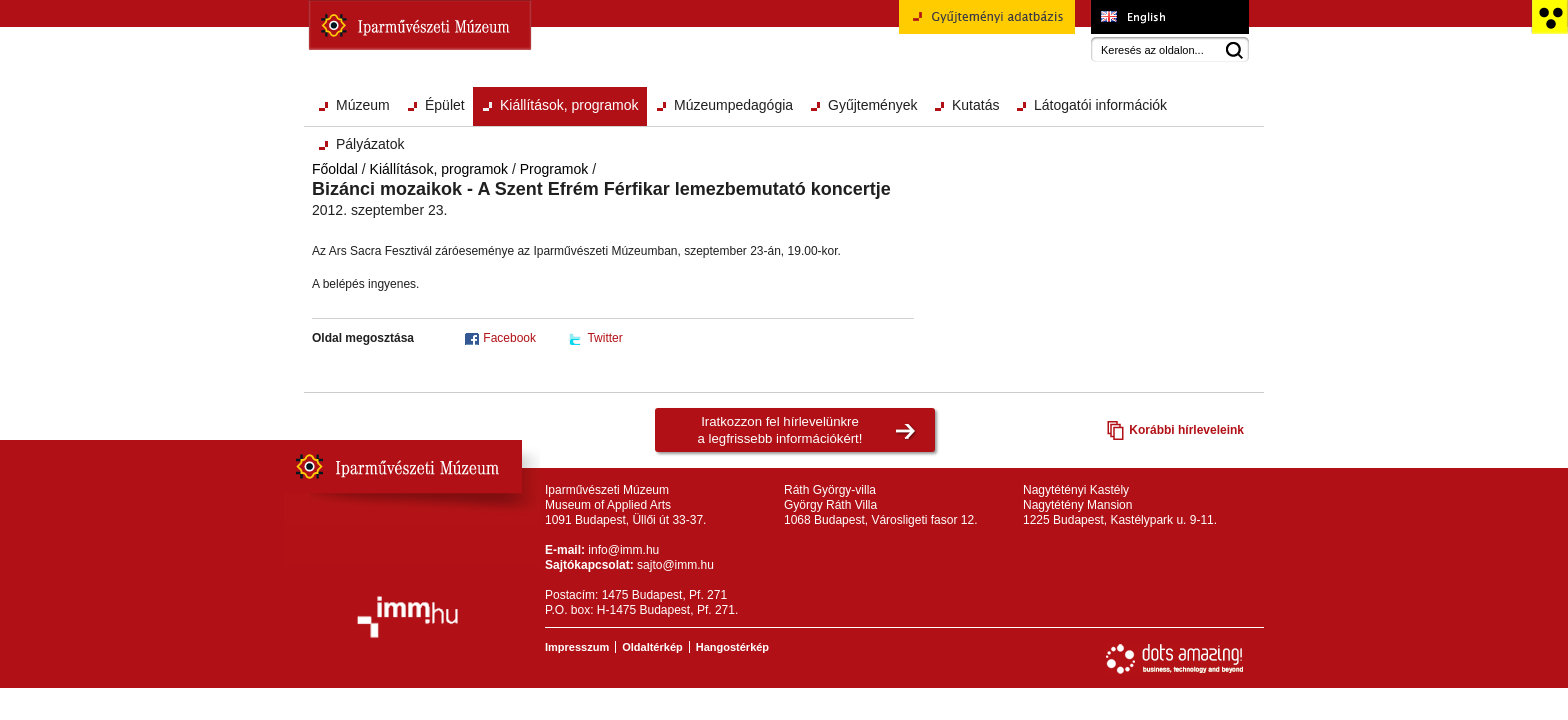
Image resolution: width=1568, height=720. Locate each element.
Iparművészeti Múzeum (420, 25)
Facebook (509, 338)
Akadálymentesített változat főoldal (1549, 17)
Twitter (604, 338)
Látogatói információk (1100, 105)
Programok (554, 169)
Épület (445, 105)
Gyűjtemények (872, 105)
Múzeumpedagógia (733, 105)
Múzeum (363, 105)
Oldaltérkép (652, 647)
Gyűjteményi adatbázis (987, 24)
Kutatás (975, 105)
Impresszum (577, 647)
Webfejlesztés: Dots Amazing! (1175, 659)
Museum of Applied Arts (1169, 17)
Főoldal (335, 169)
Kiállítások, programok (569, 105)
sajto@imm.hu (675, 565)
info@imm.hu (623, 550)
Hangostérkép (732, 647)
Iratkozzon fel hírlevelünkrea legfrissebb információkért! (780, 430)
